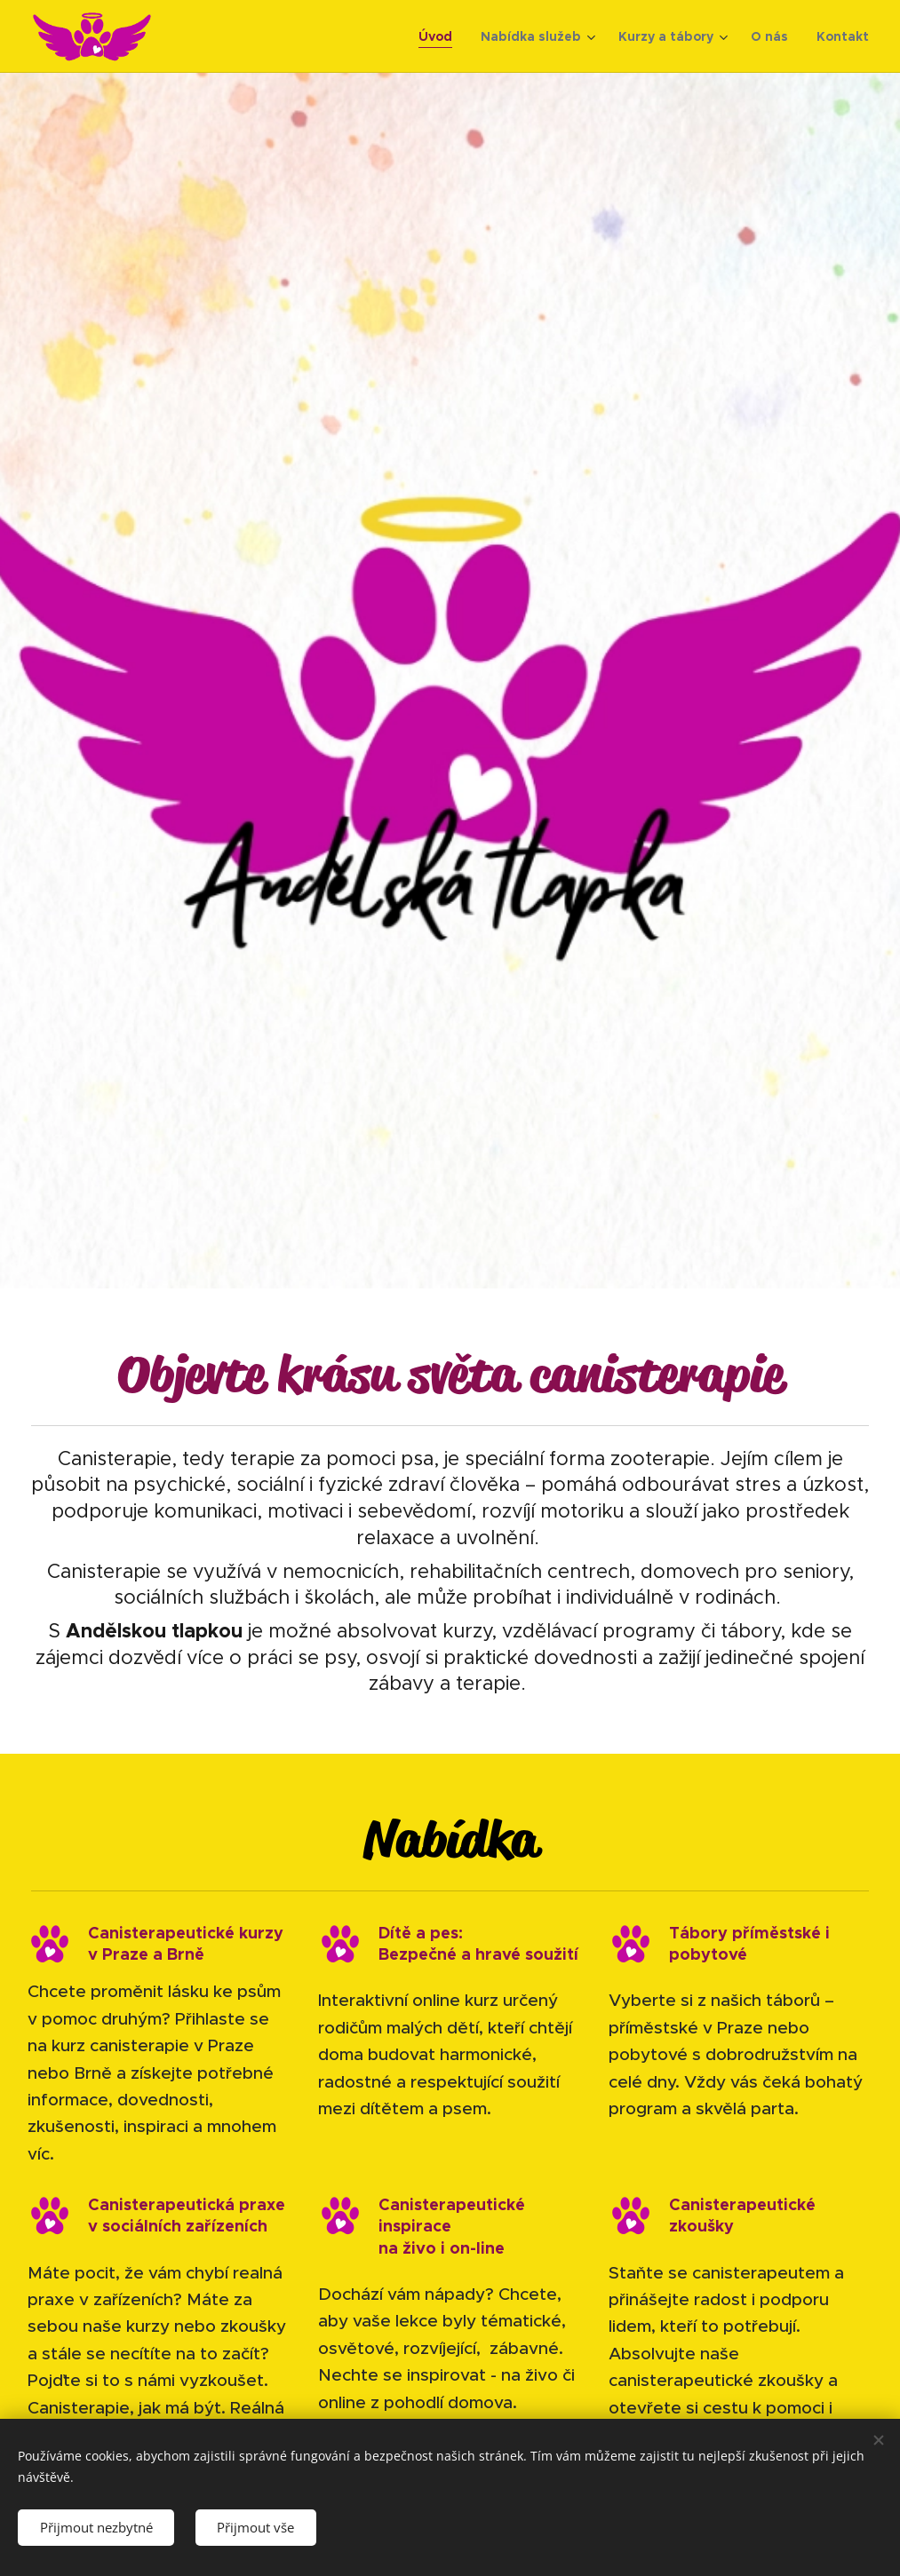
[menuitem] (440, 36)
